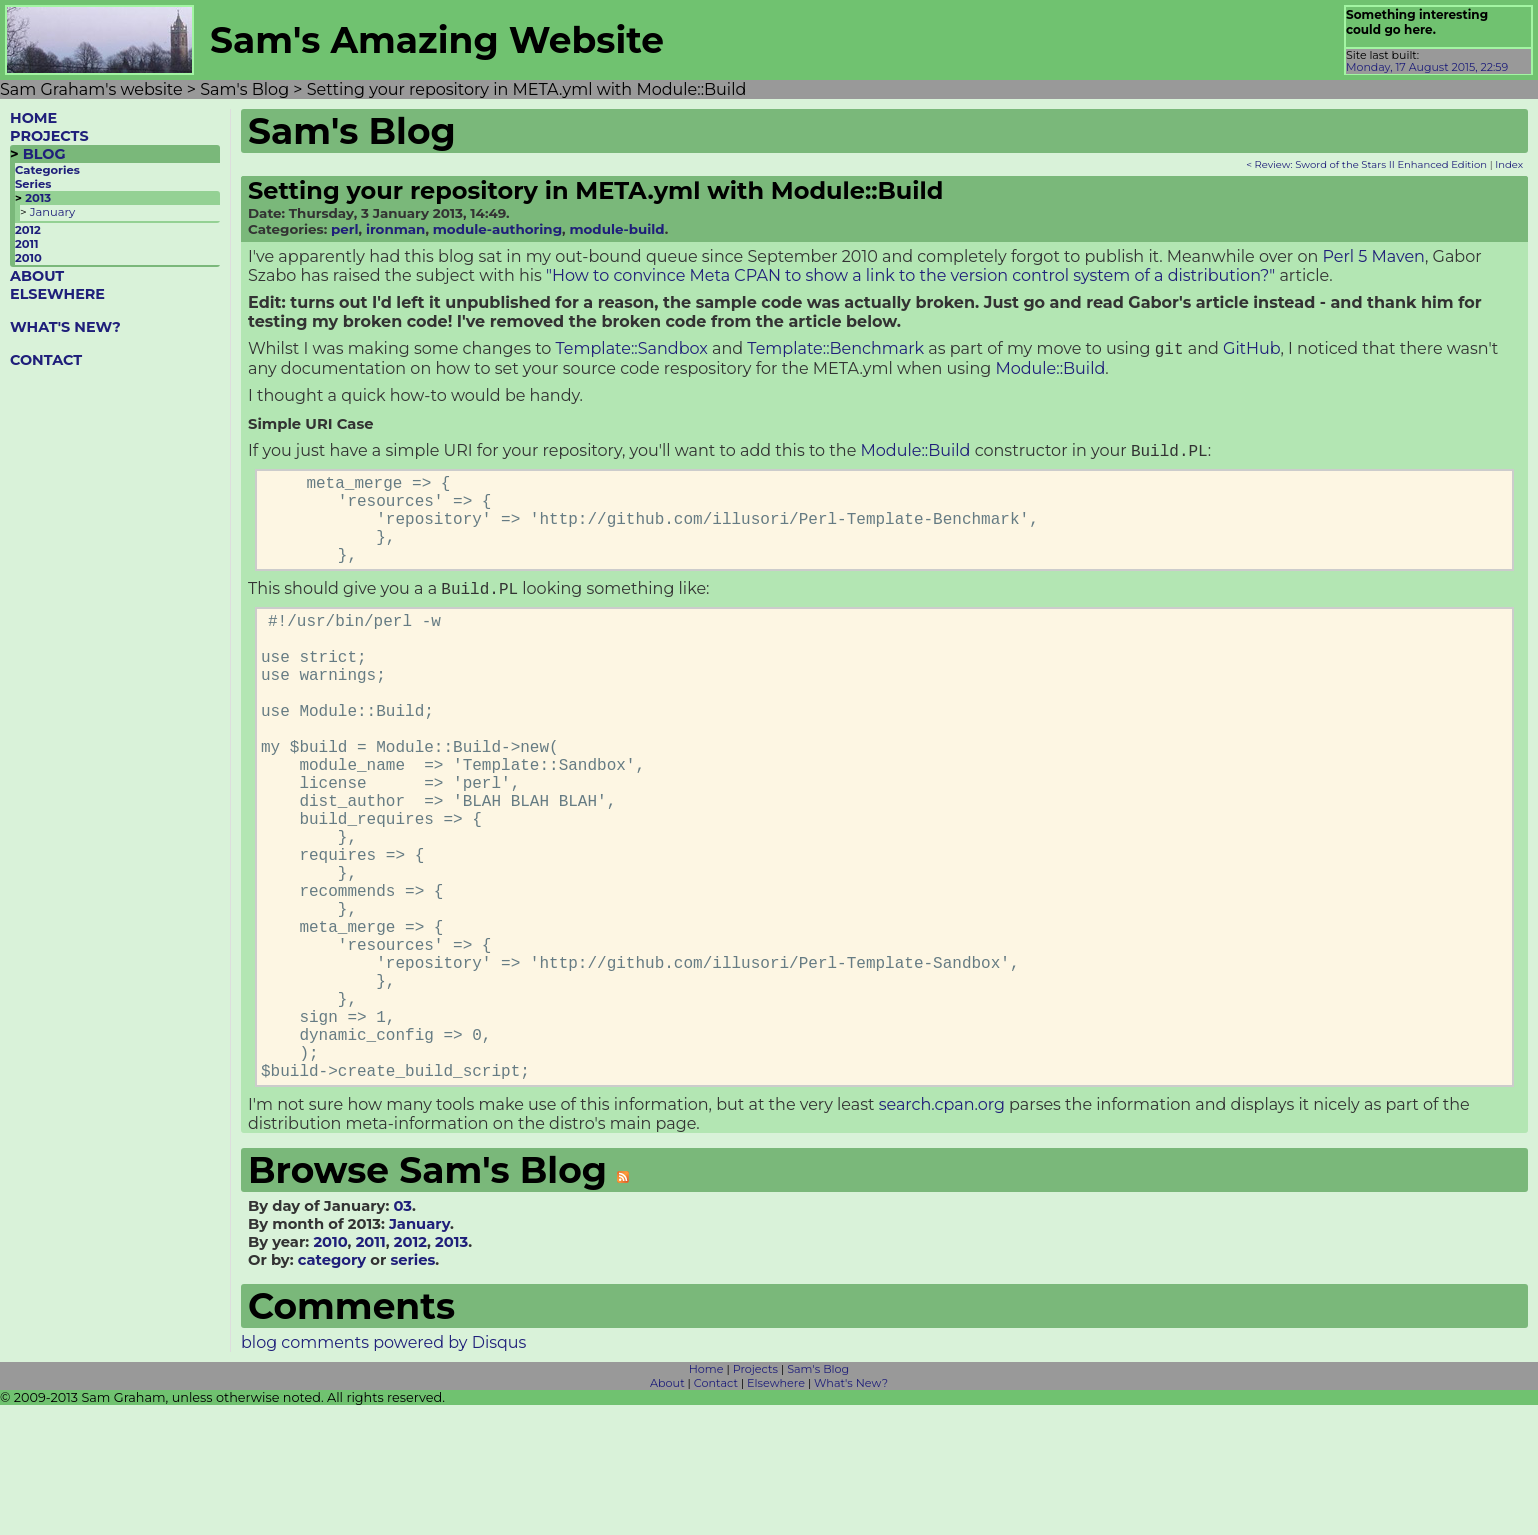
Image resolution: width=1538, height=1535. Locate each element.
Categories (47, 170)
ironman (395, 229)
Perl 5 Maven (1373, 256)
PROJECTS (49, 136)
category (332, 1390)
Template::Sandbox (632, 350)
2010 (28, 258)
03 (402, 1336)
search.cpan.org (942, 1234)
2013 (38, 198)
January (53, 212)
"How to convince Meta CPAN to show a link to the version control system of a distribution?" (910, 275)
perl (345, 229)
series (412, 1390)
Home (706, 1499)
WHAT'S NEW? (65, 327)
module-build (616, 229)
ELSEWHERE (57, 294)
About (667, 1513)
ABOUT (37, 276)
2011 (27, 244)
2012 (28, 230)
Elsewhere (776, 1513)
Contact (716, 1513)
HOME (33, 118)
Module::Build (1050, 370)
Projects (755, 1499)
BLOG (44, 154)
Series (33, 184)
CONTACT (46, 360)
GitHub (1251, 350)
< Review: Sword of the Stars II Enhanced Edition (1366, 164)
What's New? (851, 1513)
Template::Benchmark (835, 350)
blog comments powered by (383, 1472)
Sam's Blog (818, 1499)
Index (1509, 164)
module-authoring (497, 229)
